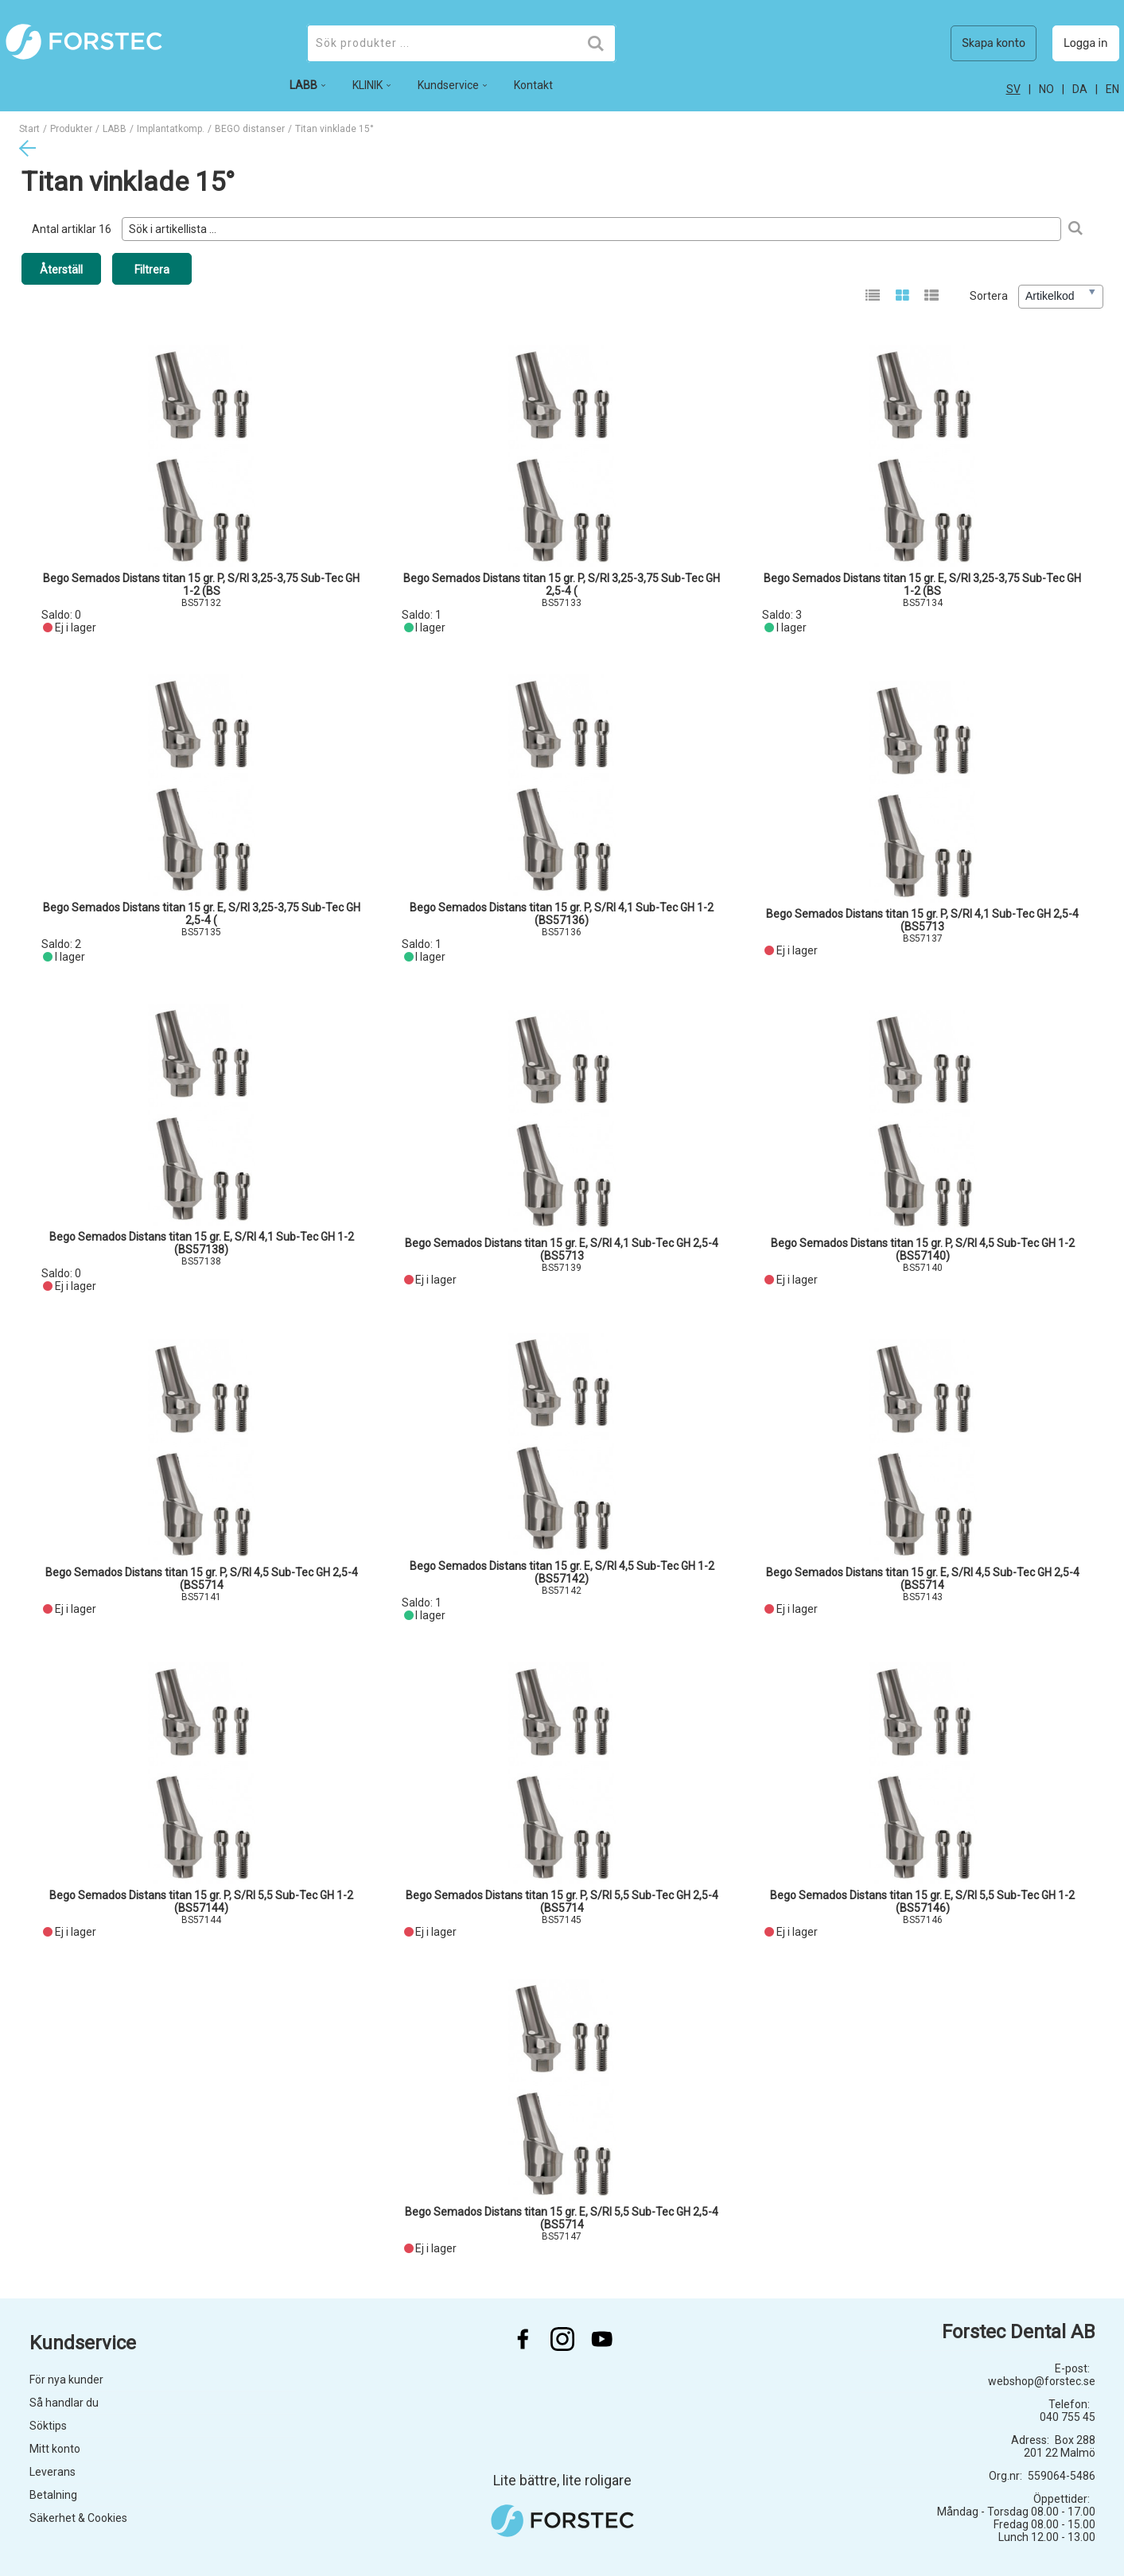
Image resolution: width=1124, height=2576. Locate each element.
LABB (114, 128)
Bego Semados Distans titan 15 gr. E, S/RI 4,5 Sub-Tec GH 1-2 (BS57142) (562, 1572)
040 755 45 (1067, 2417)
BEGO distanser (250, 128)
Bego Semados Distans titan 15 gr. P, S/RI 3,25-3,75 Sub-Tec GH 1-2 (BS (201, 584)
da (1079, 89)
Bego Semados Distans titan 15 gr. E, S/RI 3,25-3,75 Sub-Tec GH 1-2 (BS (922, 584)
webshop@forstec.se (1041, 2381)
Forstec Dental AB (1018, 2332)
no (1046, 89)
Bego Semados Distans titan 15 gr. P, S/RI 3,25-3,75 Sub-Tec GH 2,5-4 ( (561, 584)
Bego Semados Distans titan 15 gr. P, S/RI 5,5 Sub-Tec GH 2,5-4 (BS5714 (562, 1901)
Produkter (71, 128)
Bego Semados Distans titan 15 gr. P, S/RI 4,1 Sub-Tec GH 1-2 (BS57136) (562, 914)
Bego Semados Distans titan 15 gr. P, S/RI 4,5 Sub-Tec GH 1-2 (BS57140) (923, 1249)
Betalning (53, 2495)
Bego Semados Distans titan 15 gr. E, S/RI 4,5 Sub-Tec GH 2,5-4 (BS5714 (922, 1578)
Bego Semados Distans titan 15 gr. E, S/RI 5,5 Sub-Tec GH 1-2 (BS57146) (922, 1901)
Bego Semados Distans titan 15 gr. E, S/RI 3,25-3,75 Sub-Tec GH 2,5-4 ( (201, 914)
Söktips (48, 2425)
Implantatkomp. (170, 128)
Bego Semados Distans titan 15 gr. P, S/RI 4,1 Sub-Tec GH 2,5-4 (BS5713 (922, 920)
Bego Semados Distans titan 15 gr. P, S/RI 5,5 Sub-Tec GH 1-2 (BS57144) (201, 1901)
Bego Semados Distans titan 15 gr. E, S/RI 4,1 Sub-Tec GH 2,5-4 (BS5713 (561, 1249)
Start (29, 128)
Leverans (52, 2471)
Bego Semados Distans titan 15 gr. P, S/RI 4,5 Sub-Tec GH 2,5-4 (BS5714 (201, 1578)
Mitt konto (54, 2448)
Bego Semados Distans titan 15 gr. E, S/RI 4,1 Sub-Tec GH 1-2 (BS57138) (201, 1243)
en (1112, 89)
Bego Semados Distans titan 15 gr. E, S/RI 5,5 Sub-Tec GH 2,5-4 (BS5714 (561, 2218)
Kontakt (533, 85)
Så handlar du (64, 2402)
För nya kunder (66, 2379)
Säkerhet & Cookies (78, 2518)
